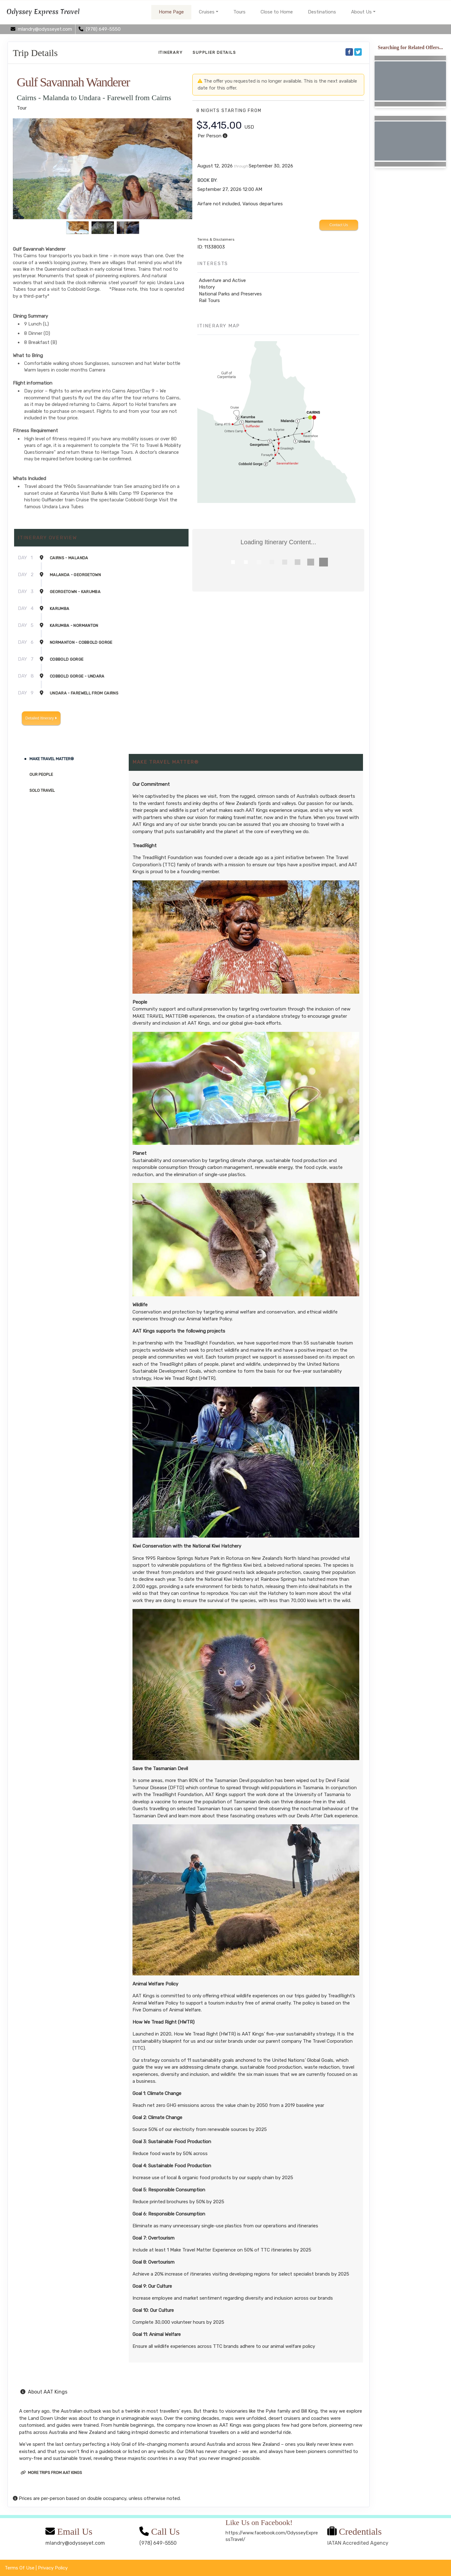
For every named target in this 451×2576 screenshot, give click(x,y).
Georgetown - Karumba (75, 591)
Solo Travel (42, 790)
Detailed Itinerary (41, 718)
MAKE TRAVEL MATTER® (51, 758)
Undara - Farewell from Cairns (84, 693)
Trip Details (35, 53)
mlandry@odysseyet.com (75, 2543)
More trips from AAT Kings (51, 2472)
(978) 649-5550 (158, 2543)
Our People (41, 774)
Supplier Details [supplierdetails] (214, 52)
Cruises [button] (207, 12)
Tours (239, 12)
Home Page (171, 12)
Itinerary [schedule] (170, 52)
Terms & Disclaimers (216, 239)
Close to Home (277, 12)
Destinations (322, 12)
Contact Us (338, 225)
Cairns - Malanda (69, 558)
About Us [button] (361, 12)
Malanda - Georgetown (75, 574)
